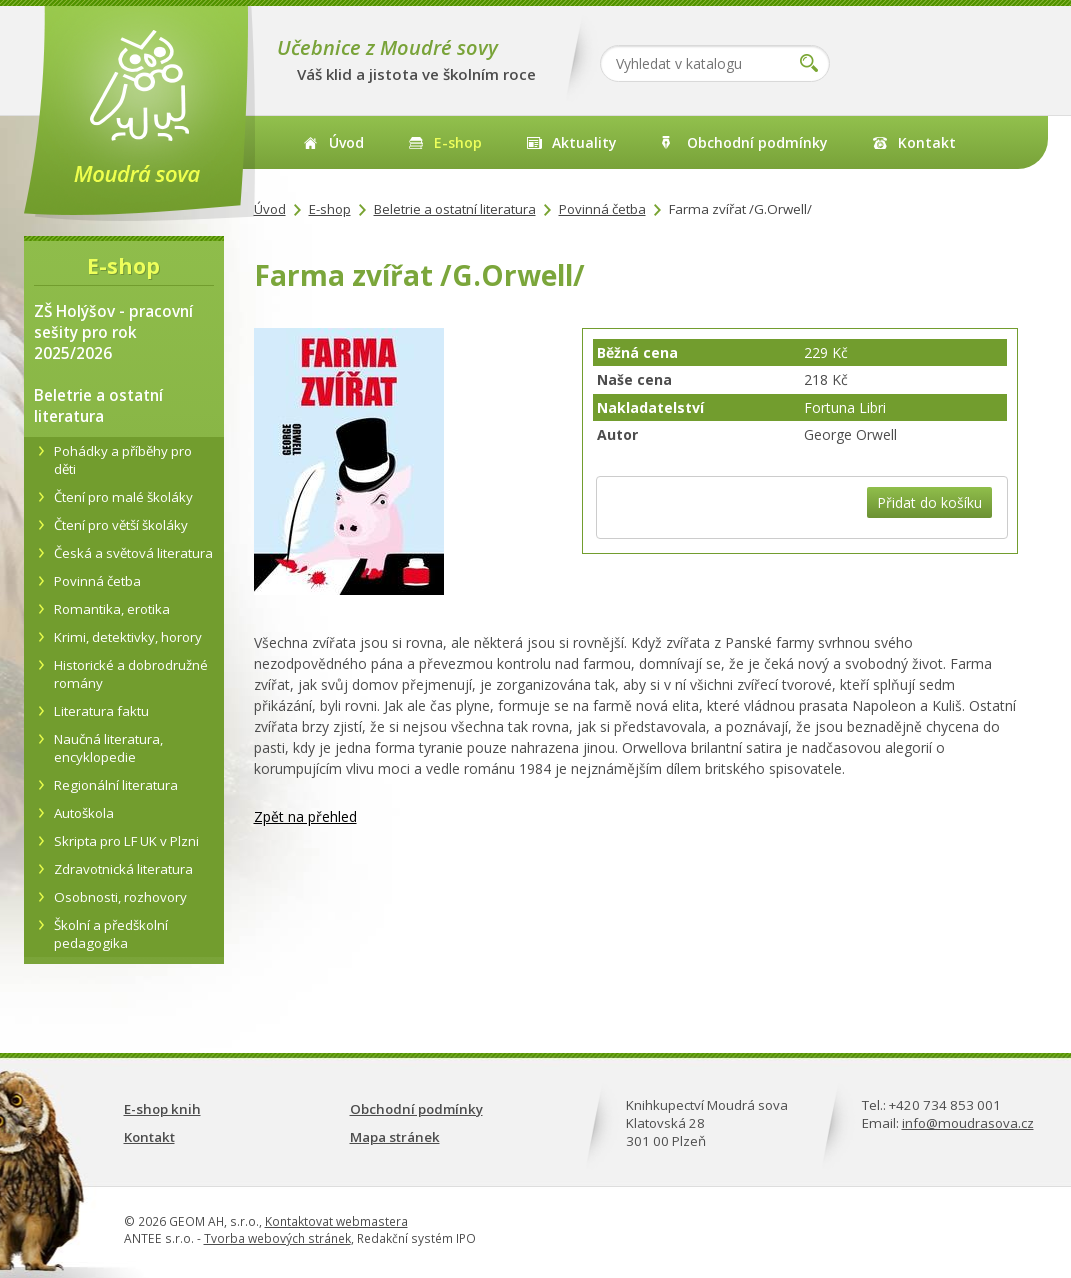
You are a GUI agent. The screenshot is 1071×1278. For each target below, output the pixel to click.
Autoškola (84, 813)
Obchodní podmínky (757, 142)
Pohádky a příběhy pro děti (123, 460)
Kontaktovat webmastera (336, 1221)
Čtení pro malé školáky (123, 497)
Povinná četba (602, 209)
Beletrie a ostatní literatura (455, 209)
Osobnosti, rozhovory (120, 897)
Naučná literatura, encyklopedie (108, 748)
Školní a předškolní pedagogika (111, 934)
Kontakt (927, 142)
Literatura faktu (101, 711)
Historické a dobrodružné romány (131, 674)
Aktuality (584, 142)
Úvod (346, 142)
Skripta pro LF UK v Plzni (126, 841)
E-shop (458, 142)
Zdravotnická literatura (123, 869)
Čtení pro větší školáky (121, 525)
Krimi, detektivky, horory (128, 637)
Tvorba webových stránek (277, 1238)
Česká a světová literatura (133, 553)
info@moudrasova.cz (968, 1123)
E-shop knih (162, 1109)
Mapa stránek (395, 1137)
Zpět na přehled (305, 816)
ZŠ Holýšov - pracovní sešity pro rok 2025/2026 (113, 332)
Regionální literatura (116, 785)
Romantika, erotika (112, 609)
